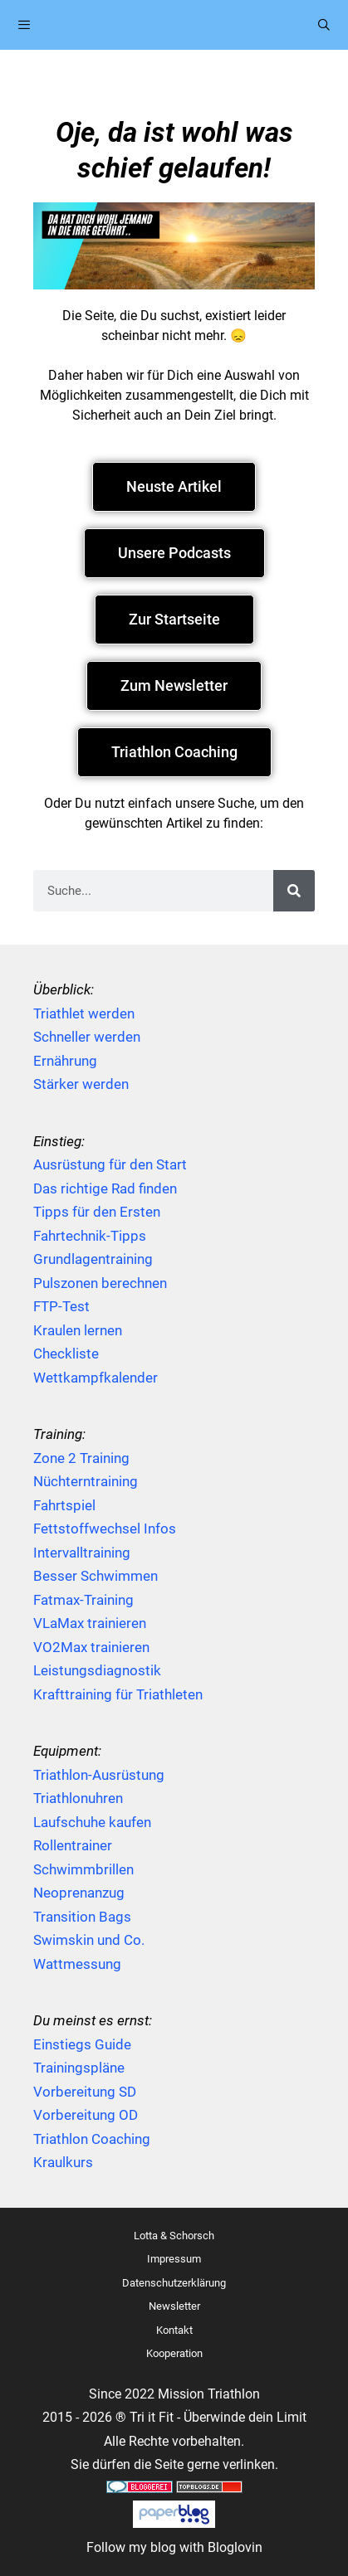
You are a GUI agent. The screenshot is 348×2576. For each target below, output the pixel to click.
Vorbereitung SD (84, 2091)
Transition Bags (82, 1916)
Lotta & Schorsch (174, 2235)
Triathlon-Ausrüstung (98, 1775)
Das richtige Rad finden (105, 1188)
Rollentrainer (72, 1845)
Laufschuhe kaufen (92, 1822)
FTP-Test (61, 1306)
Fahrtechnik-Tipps (89, 1235)
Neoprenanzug (79, 1892)
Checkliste (66, 1353)
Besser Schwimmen (95, 1575)
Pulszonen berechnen (100, 1283)
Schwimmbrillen (83, 1869)
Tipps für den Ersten (96, 1211)
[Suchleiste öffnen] (324, 25)
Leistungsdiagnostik (97, 1670)
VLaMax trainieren (89, 1623)
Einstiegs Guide (82, 2044)
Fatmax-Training (83, 1600)
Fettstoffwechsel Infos (104, 1528)
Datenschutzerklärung (174, 2283)
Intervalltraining (81, 1552)
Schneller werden (86, 1036)
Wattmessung (77, 1964)
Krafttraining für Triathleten (118, 1694)
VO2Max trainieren (91, 1647)
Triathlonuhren (78, 1798)
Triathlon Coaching (91, 2139)
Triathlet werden (84, 1013)
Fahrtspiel (64, 1505)
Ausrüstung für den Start (110, 1164)
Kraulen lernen (77, 1330)
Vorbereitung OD (85, 2115)
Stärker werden (81, 1084)
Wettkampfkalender (95, 1377)
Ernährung (65, 1060)
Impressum (174, 2259)
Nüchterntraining (85, 1481)
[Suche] (294, 890)
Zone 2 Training (81, 1458)
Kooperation (174, 2353)
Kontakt (174, 2330)
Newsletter (174, 2306)
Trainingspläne (79, 2067)
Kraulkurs (63, 2162)
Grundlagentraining (93, 1259)
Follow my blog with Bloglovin (174, 2547)
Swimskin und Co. (89, 1940)
